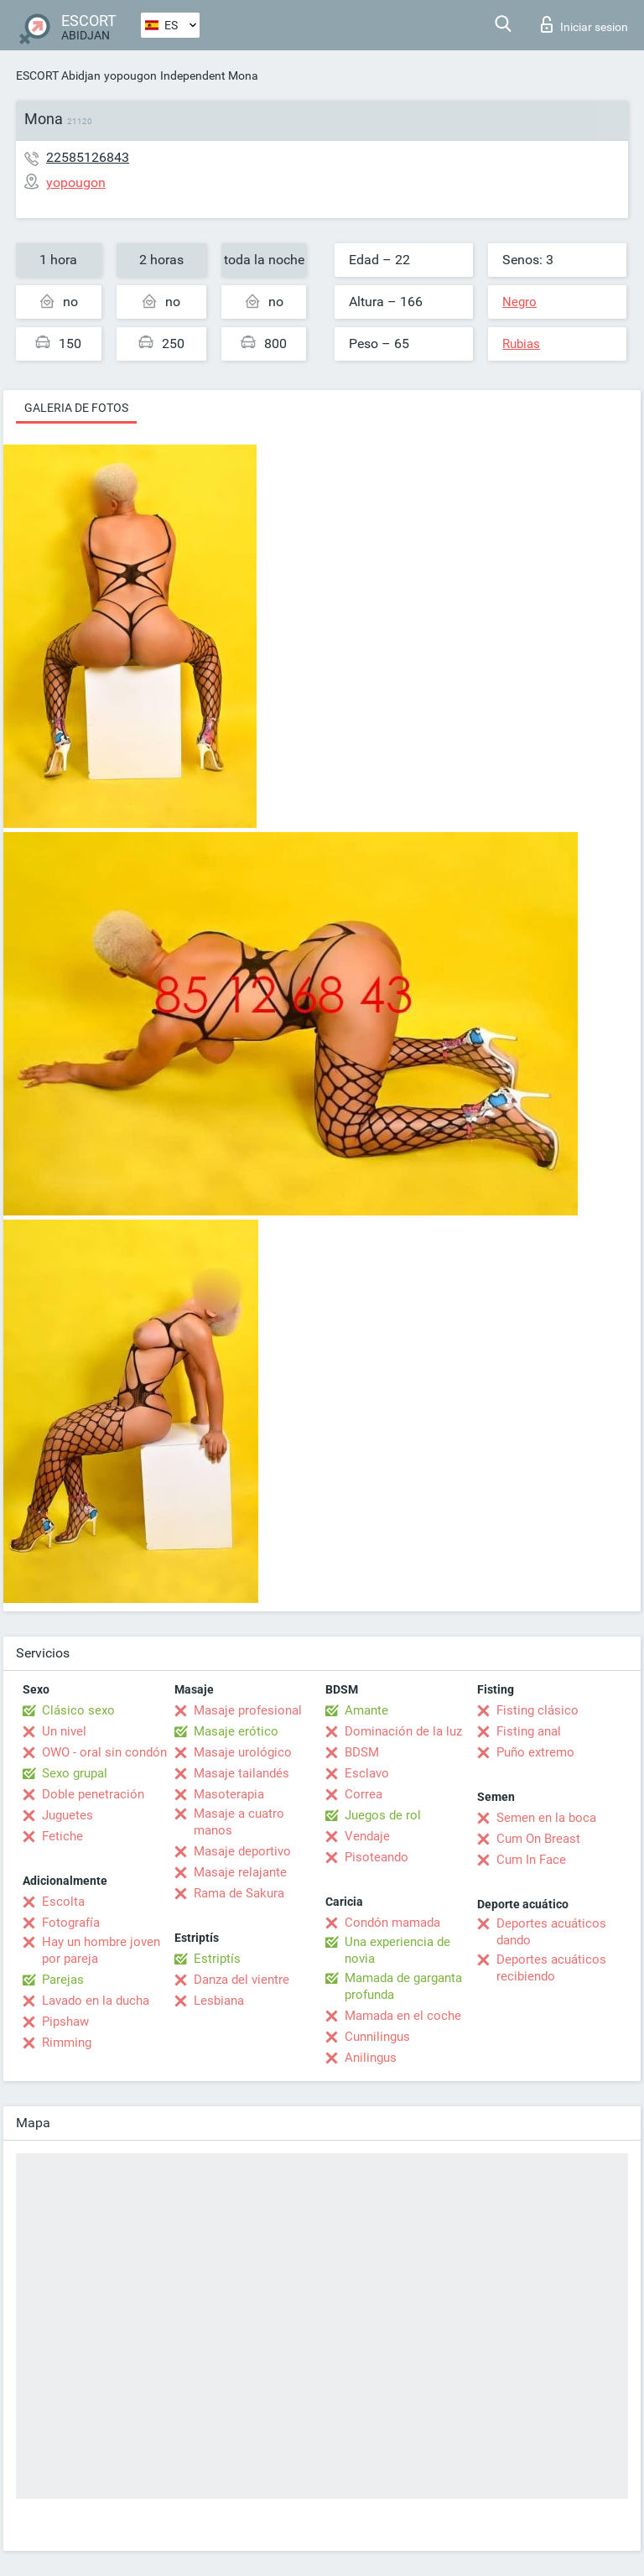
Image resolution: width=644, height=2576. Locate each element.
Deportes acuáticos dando (551, 1932)
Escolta (63, 1901)
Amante (366, 1710)
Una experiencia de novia (397, 1950)
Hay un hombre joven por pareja (101, 1950)
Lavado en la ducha (95, 2000)
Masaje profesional (248, 1710)
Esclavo (367, 1773)
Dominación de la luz (403, 1731)
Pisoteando (376, 1857)
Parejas (63, 1979)
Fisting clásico (537, 1710)
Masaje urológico (243, 1752)
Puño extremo (535, 1752)
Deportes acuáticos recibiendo (551, 1968)
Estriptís (217, 1958)
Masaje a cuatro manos (239, 1822)
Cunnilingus (377, 2036)
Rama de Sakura (239, 1893)
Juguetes (67, 1815)
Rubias (521, 343)
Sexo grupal (74, 1773)
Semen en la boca (546, 1817)
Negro (519, 302)
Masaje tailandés (241, 1773)
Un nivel (64, 1731)
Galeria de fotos (76, 407)
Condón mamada (392, 1922)
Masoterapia (229, 1794)
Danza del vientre (241, 1979)
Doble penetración (93, 1794)
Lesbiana (219, 2000)
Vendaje (367, 1836)
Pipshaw (65, 2021)
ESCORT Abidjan (58, 75)
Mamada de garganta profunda (403, 1986)
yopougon (130, 75)
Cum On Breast (538, 1838)
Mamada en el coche (403, 2015)
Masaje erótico (236, 1731)
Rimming (66, 2042)
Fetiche (62, 1836)
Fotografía (71, 1922)
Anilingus (371, 2057)
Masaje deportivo (242, 1851)
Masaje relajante (240, 1872)
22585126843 (87, 157)
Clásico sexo (78, 1710)
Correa (363, 1794)
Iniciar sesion (584, 24)
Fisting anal (528, 1731)
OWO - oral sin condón (104, 1752)
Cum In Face (531, 1859)
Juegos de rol (383, 1815)
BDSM (362, 1752)
